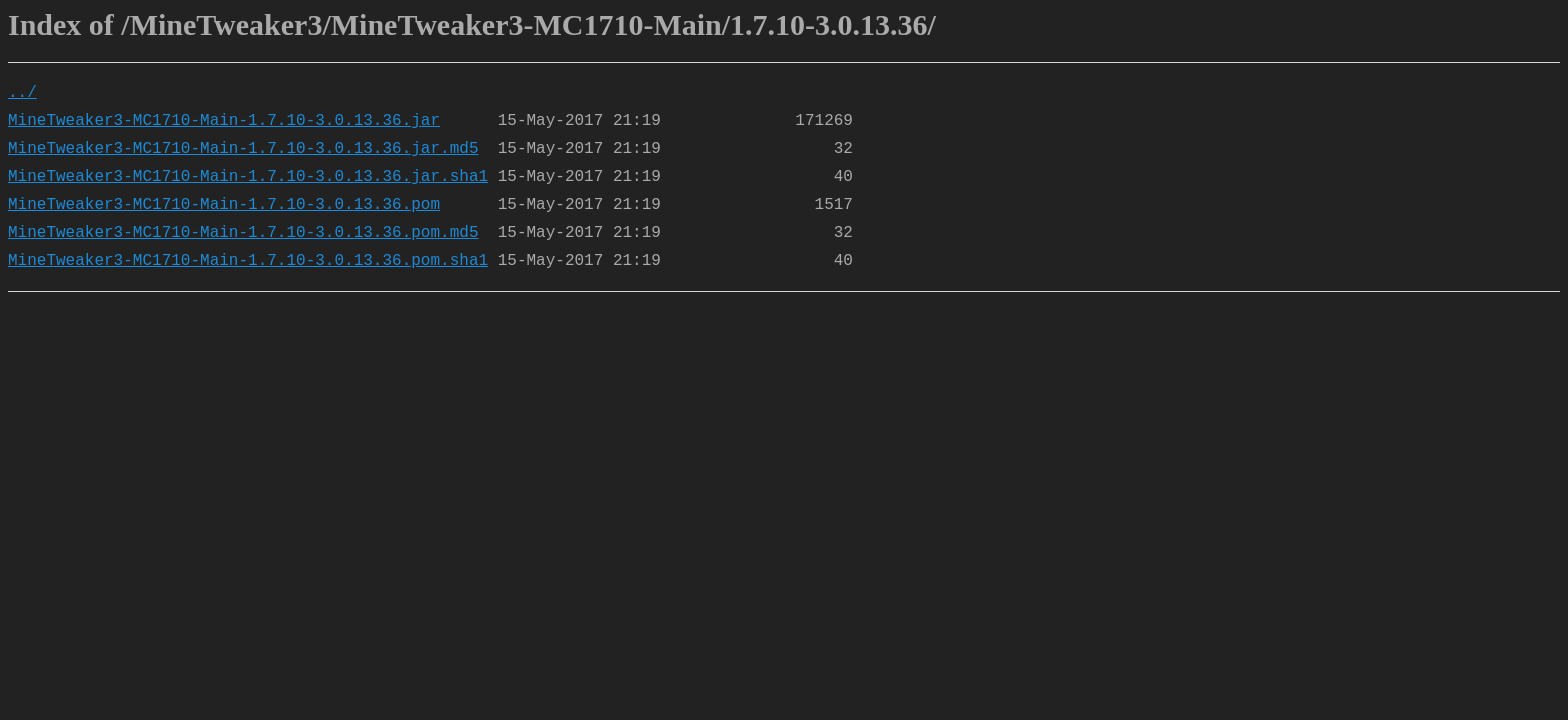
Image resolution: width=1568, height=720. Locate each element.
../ (22, 93)
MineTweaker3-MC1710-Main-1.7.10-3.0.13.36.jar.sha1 (248, 177)
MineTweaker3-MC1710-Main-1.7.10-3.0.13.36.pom (224, 205)
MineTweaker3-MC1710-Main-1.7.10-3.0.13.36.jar (224, 121)
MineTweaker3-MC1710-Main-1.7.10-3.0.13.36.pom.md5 (243, 233)
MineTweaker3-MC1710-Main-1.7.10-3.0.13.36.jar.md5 (243, 149)
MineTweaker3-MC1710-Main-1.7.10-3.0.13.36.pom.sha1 (248, 261)
